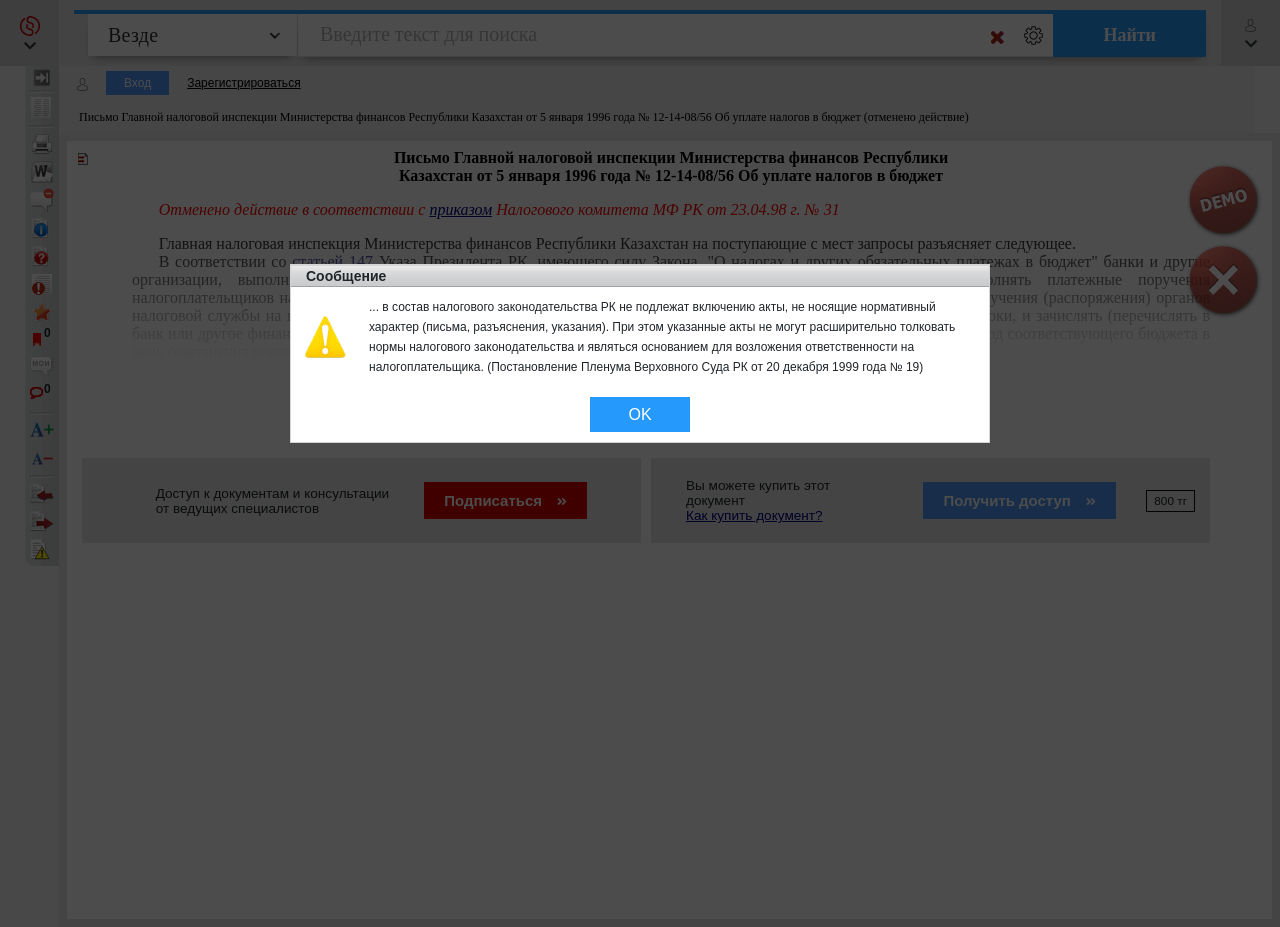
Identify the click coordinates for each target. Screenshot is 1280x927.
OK (639, 414)
